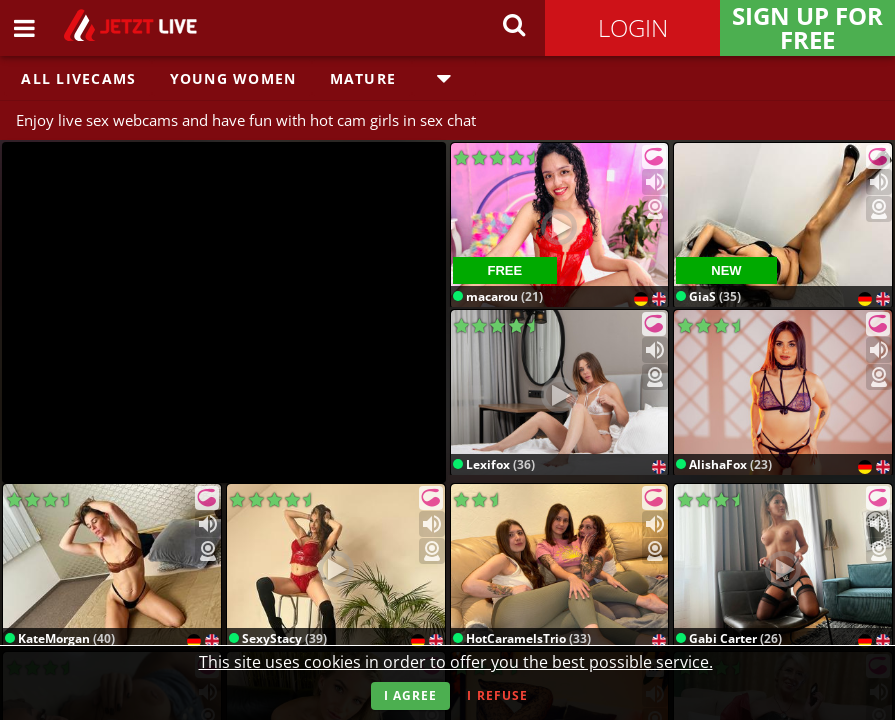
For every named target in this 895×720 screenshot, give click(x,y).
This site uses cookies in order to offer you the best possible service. (456, 662)
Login (633, 27)
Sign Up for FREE (807, 28)
